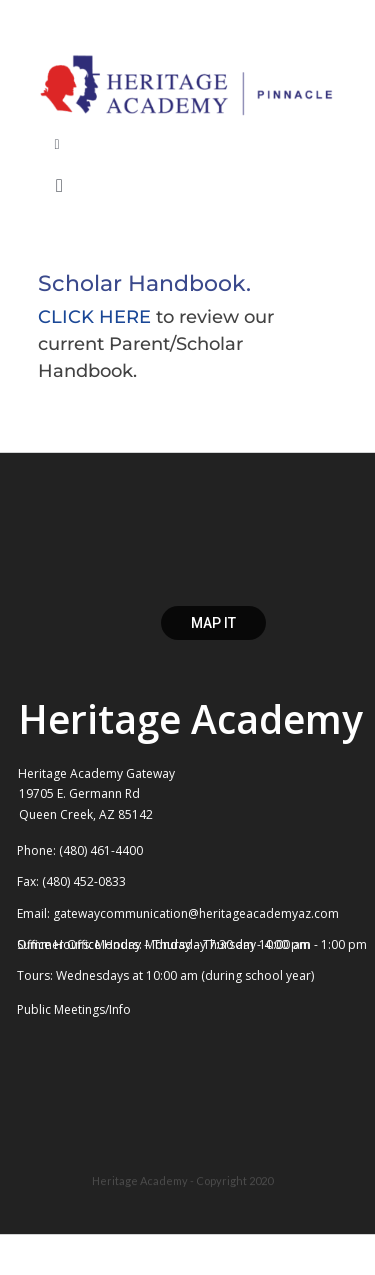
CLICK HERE (94, 317)
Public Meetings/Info (74, 1009)
